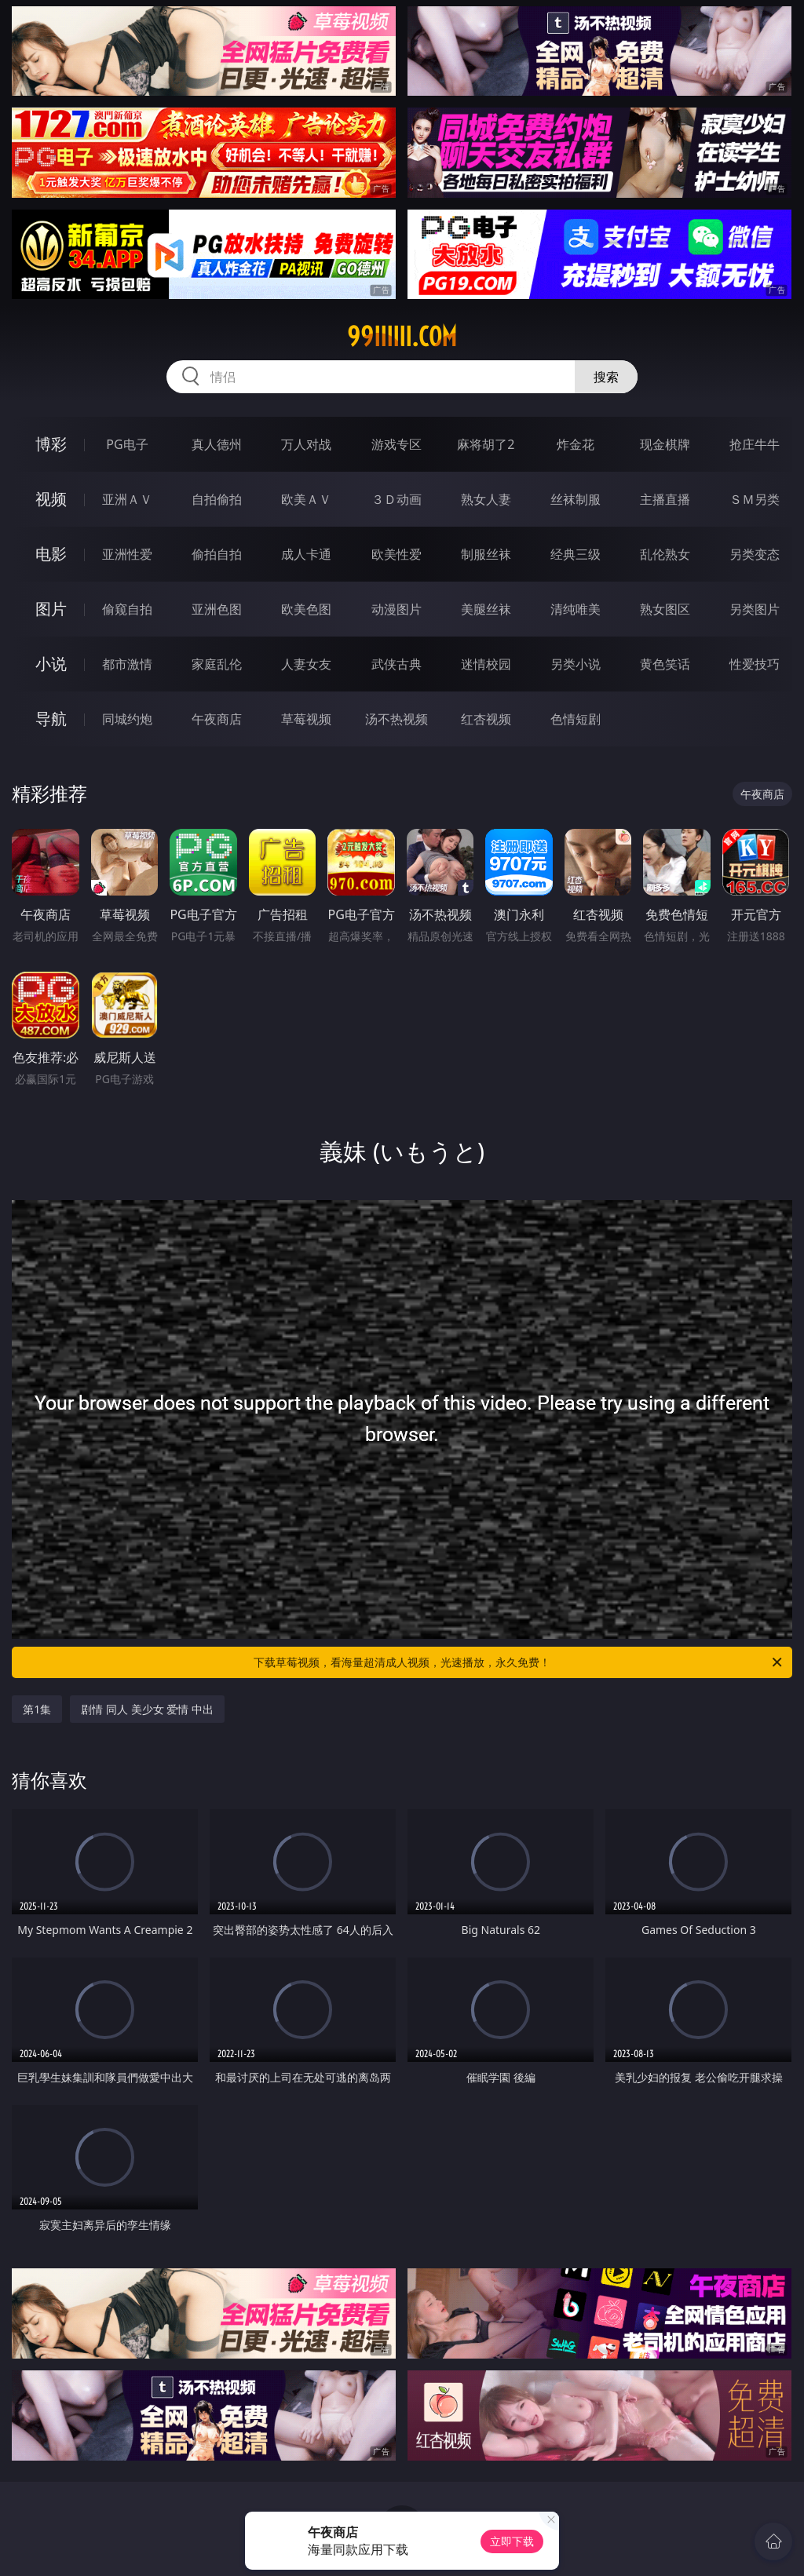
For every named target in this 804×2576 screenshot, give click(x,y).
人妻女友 (306, 664)
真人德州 (217, 444)
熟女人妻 (486, 499)
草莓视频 (306, 719)
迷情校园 (486, 664)
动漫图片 (396, 609)
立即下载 (512, 2541)
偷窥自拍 (127, 609)
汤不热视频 (396, 719)
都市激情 (127, 664)
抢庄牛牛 (754, 444)
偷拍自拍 (217, 554)
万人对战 (306, 444)
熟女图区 (665, 609)
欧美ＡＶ (306, 499)
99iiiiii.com (402, 336)
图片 (51, 608)
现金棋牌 (665, 444)
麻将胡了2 (485, 444)
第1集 (37, 1709)
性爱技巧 (754, 664)
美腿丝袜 (486, 609)
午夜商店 (217, 719)
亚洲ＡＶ (127, 499)
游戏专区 (396, 444)
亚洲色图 (217, 609)
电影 (51, 553)
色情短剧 (575, 719)
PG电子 (127, 444)
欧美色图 (306, 609)
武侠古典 (396, 664)
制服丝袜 (486, 554)
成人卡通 (306, 554)
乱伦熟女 (665, 554)
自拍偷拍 (217, 499)
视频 (51, 498)
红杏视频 (486, 719)
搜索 (606, 376)
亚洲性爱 (127, 554)
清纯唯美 (575, 609)
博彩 (51, 443)
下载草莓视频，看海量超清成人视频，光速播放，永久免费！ (519, 1662)
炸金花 (575, 444)
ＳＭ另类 (754, 499)
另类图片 (754, 609)
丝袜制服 (575, 499)
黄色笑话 (665, 664)
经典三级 (575, 554)
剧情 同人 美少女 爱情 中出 (147, 1709)
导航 (51, 718)
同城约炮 (127, 719)
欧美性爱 (396, 554)
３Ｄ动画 (396, 499)
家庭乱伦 (217, 664)
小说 (51, 663)
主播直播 (665, 499)
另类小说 (575, 664)
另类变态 (754, 554)
